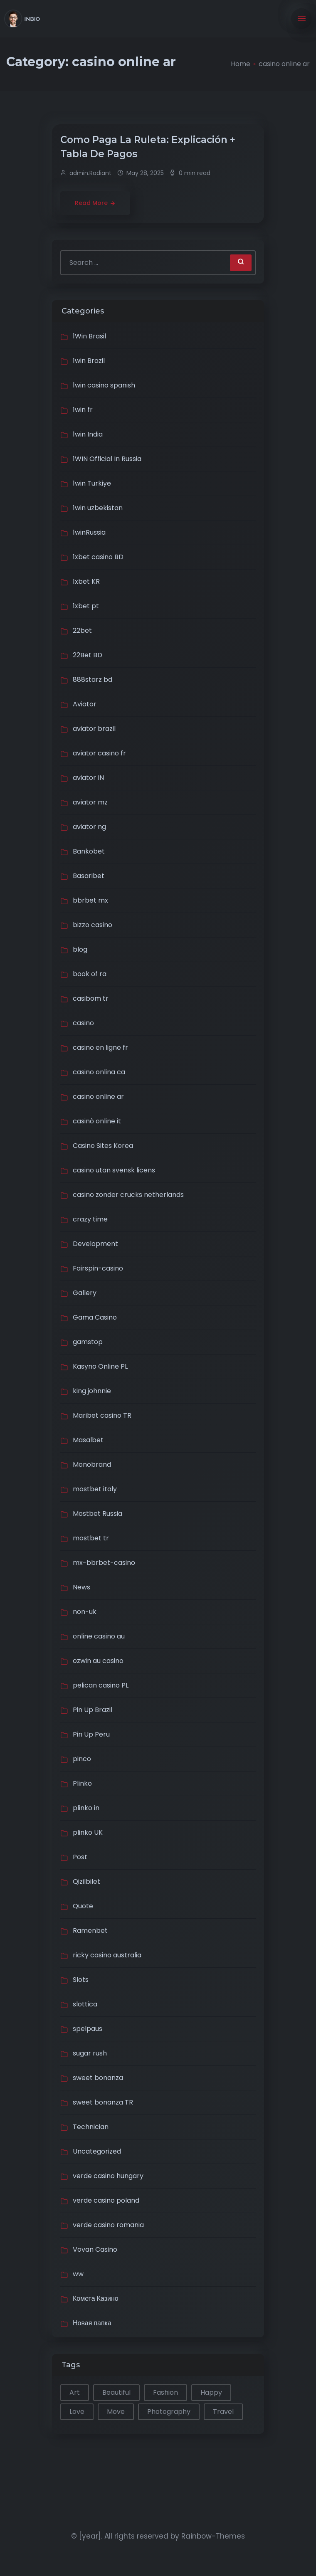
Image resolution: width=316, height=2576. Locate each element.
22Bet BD (87, 655)
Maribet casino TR (102, 1415)
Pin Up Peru (91, 1734)
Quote (83, 1906)
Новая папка (92, 2323)
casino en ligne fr (100, 1047)
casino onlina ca (99, 1072)
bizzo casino (92, 925)
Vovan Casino (95, 2249)
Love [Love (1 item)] (76, 2411)
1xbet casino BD (98, 557)
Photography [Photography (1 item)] (168, 2411)
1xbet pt (86, 606)
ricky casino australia (107, 1955)
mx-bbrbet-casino (104, 1562)
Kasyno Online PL (100, 1366)
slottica (85, 2004)
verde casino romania (108, 2225)
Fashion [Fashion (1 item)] (165, 2392)
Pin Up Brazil (92, 1710)
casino (83, 1023)
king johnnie (92, 1391)
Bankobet (89, 851)
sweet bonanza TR (103, 2102)
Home (240, 64)
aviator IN (88, 777)
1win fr (83, 410)
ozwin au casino (98, 1661)
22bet (82, 630)
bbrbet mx (90, 900)
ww (78, 2274)
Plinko (82, 1783)
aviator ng (89, 827)
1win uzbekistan (98, 508)
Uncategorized (97, 2151)
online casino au (99, 1636)
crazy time (90, 1219)
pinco (82, 1759)
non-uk (84, 1611)
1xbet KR (86, 581)
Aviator (84, 704)
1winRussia (89, 532)
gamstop (88, 1342)
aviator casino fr (99, 753)
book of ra (89, 974)
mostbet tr (91, 1538)
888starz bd (92, 679)
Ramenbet (90, 1930)
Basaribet (88, 876)
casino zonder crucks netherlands (128, 1194)
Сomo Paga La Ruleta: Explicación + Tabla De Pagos (147, 147)
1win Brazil (89, 360)
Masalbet (88, 1440)
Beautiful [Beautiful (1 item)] (116, 2392)
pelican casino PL (100, 1685)
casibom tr (91, 998)
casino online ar (98, 1096)
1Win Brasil (89, 336)
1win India (88, 434)
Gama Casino (95, 1317)
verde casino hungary (108, 2176)
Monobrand (92, 1464)
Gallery (84, 1293)
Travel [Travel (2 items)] (223, 2411)
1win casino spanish (104, 385)
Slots (81, 1979)
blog (80, 949)
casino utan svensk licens (114, 1170)
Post (80, 1857)
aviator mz (90, 802)
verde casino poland (106, 2200)
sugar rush (90, 2053)
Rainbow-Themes (213, 2536)
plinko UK (88, 1832)
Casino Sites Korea (103, 1145)
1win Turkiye (92, 483)
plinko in (86, 1808)
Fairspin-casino (98, 1268)
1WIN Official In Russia (107, 459)
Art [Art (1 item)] (74, 2392)
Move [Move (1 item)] (116, 2411)
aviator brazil (94, 728)
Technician (91, 2127)
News (81, 1587)
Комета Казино (95, 2298)
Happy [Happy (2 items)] (211, 2392)
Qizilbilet (86, 1881)
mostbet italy (95, 1489)
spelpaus (87, 2028)
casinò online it (97, 1121)
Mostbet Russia (97, 1513)
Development (95, 1244)
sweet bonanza (98, 2078)
